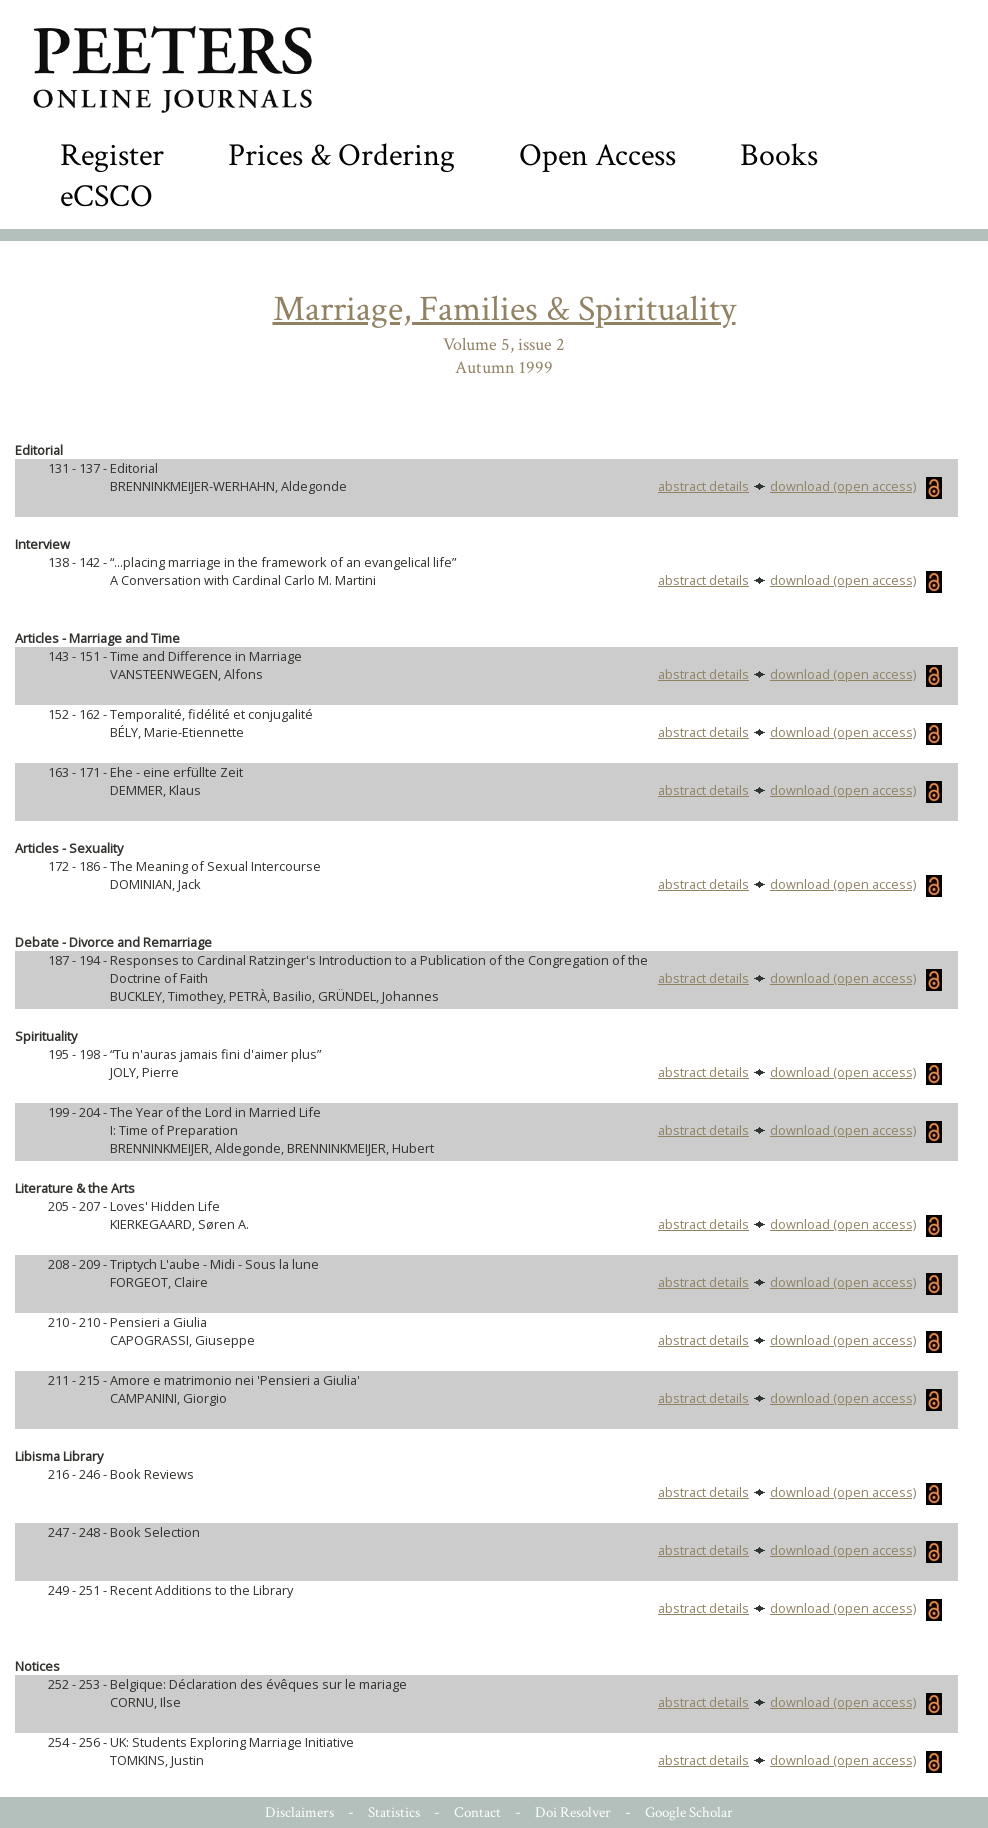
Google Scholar (689, 1812)
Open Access (597, 155)
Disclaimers (299, 1812)
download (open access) (856, 486)
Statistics (394, 1812)
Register (112, 155)
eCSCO (106, 196)
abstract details (703, 486)
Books (779, 155)
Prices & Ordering (341, 155)
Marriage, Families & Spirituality (504, 309)
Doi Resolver (573, 1812)
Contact (477, 1812)
